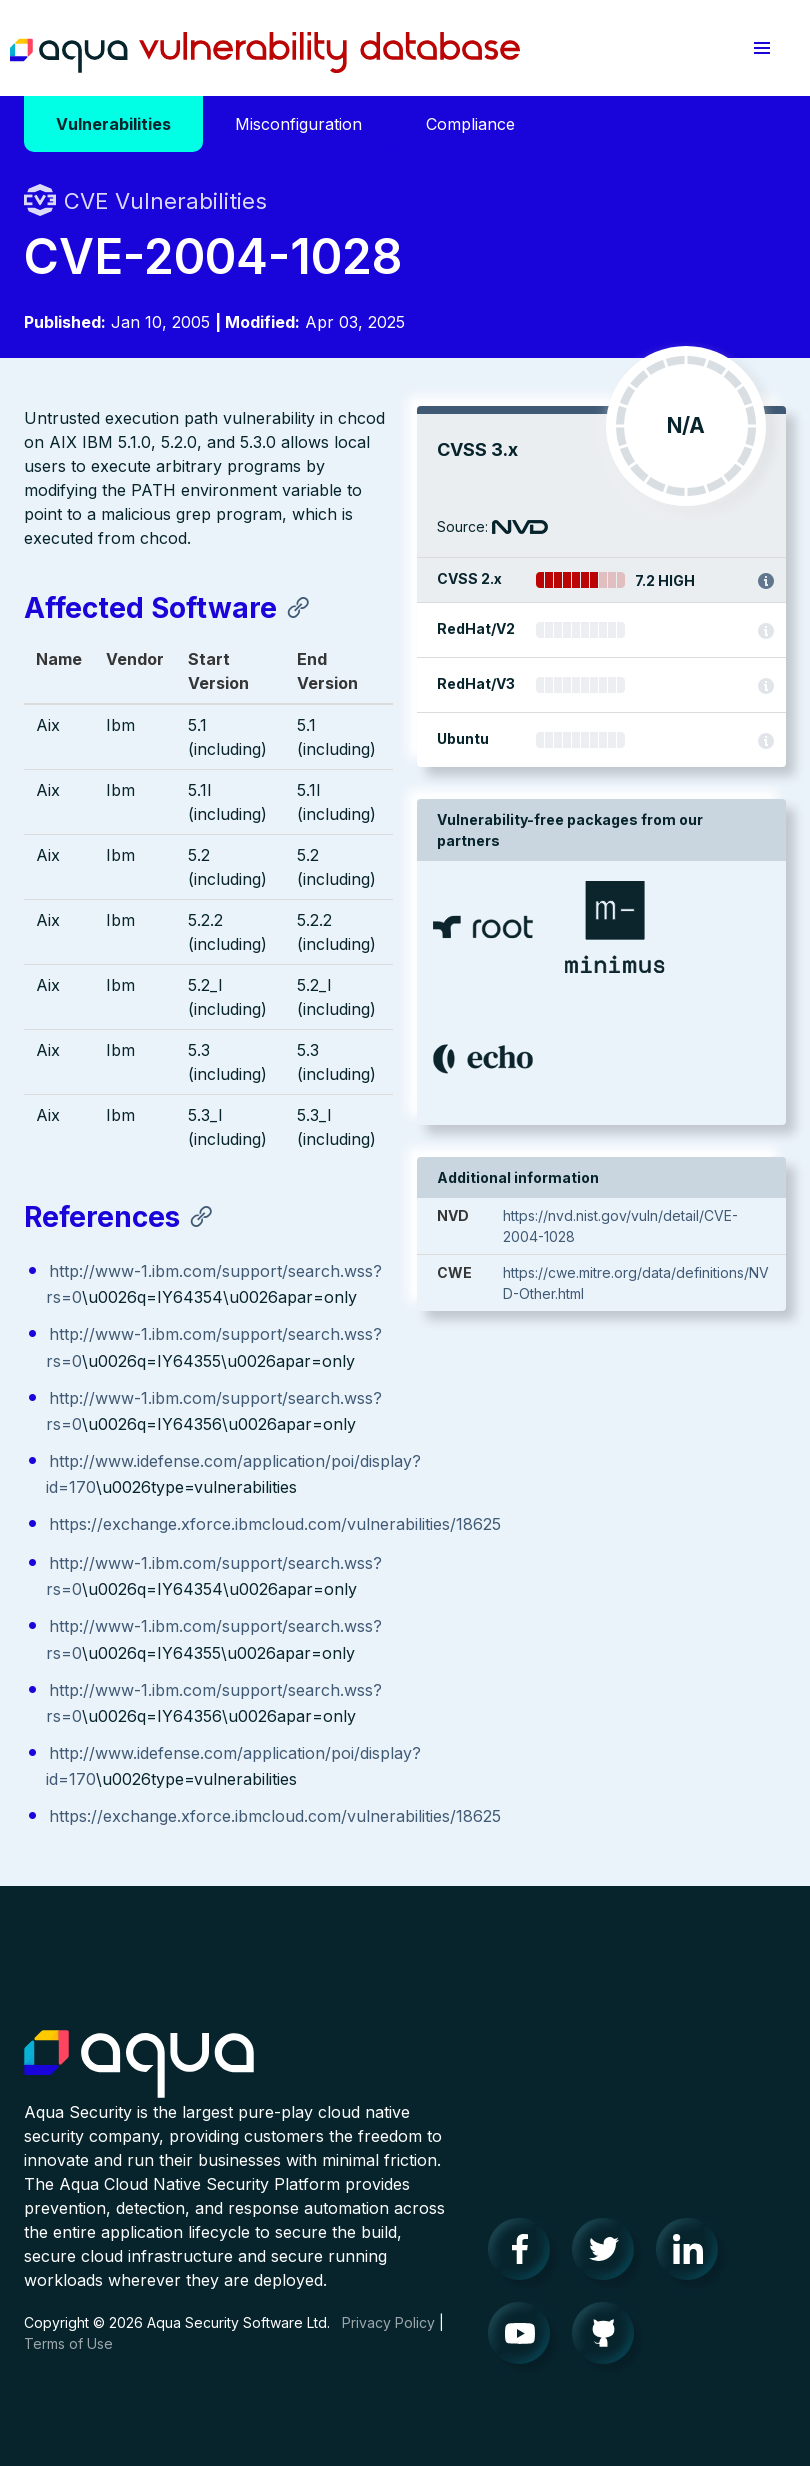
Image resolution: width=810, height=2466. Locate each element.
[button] (762, 48)
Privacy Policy (388, 2322)
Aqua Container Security (139, 2065)
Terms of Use (68, 2343)
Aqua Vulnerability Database (265, 53)
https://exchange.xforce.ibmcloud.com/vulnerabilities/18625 (275, 1524)
